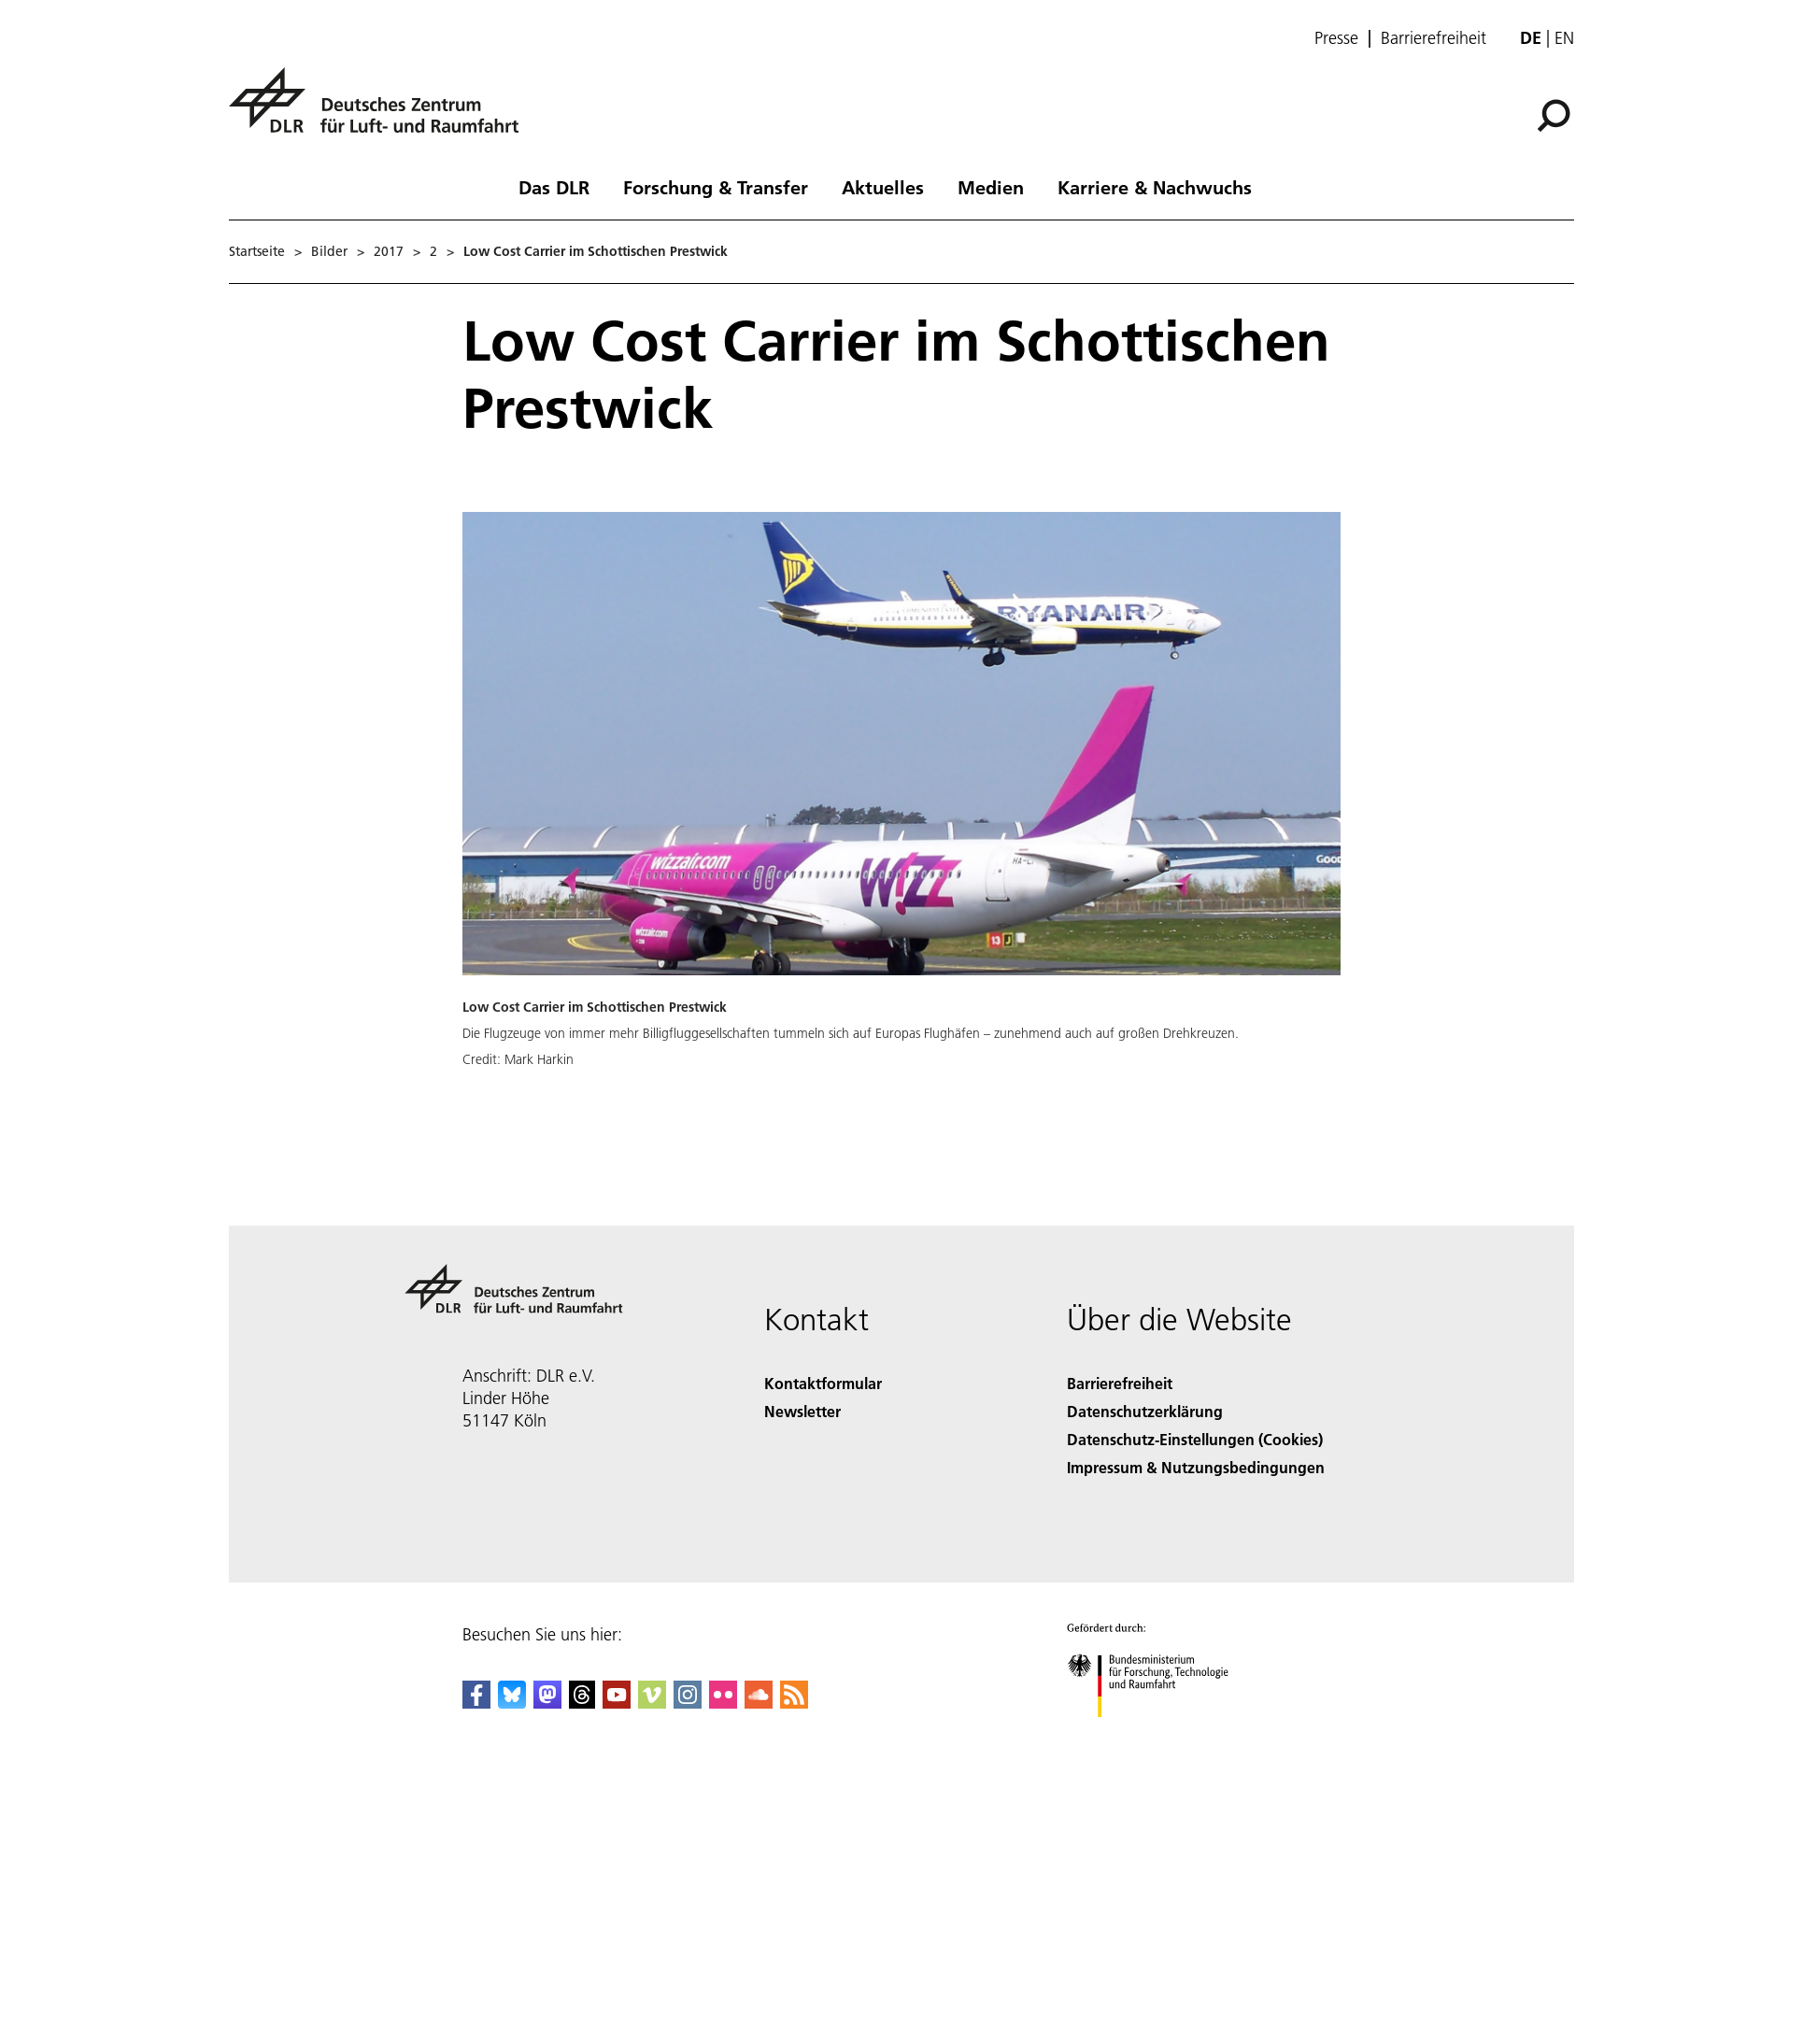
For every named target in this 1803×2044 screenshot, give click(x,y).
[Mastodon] (547, 1702)
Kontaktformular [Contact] (823, 1383)
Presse (1336, 38)
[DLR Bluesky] (512, 1702)
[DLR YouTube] (617, 1702)
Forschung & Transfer (715, 187)
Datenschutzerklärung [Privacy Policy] (1145, 1411)
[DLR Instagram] (688, 1702)
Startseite (257, 251)
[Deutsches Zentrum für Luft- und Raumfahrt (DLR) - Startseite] (381, 110)
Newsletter (802, 1411)
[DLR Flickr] (723, 1702)
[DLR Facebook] (476, 1702)
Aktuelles (883, 187)
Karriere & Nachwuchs (1155, 187)
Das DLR (553, 187)
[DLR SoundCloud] (759, 1702)
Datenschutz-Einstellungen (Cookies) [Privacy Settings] (1195, 1439)
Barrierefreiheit (1433, 38)
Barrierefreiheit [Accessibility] (1119, 1383)
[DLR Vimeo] (652, 1702)
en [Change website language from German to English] (1564, 38)
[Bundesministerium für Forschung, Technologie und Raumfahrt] (1158, 1733)
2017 (389, 251)
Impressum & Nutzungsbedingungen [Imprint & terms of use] (1196, 1467)
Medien (991, 187)
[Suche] (1553, 116)
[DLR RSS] (794, 1702)
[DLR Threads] (582, 1702)
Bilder (329, 251)
